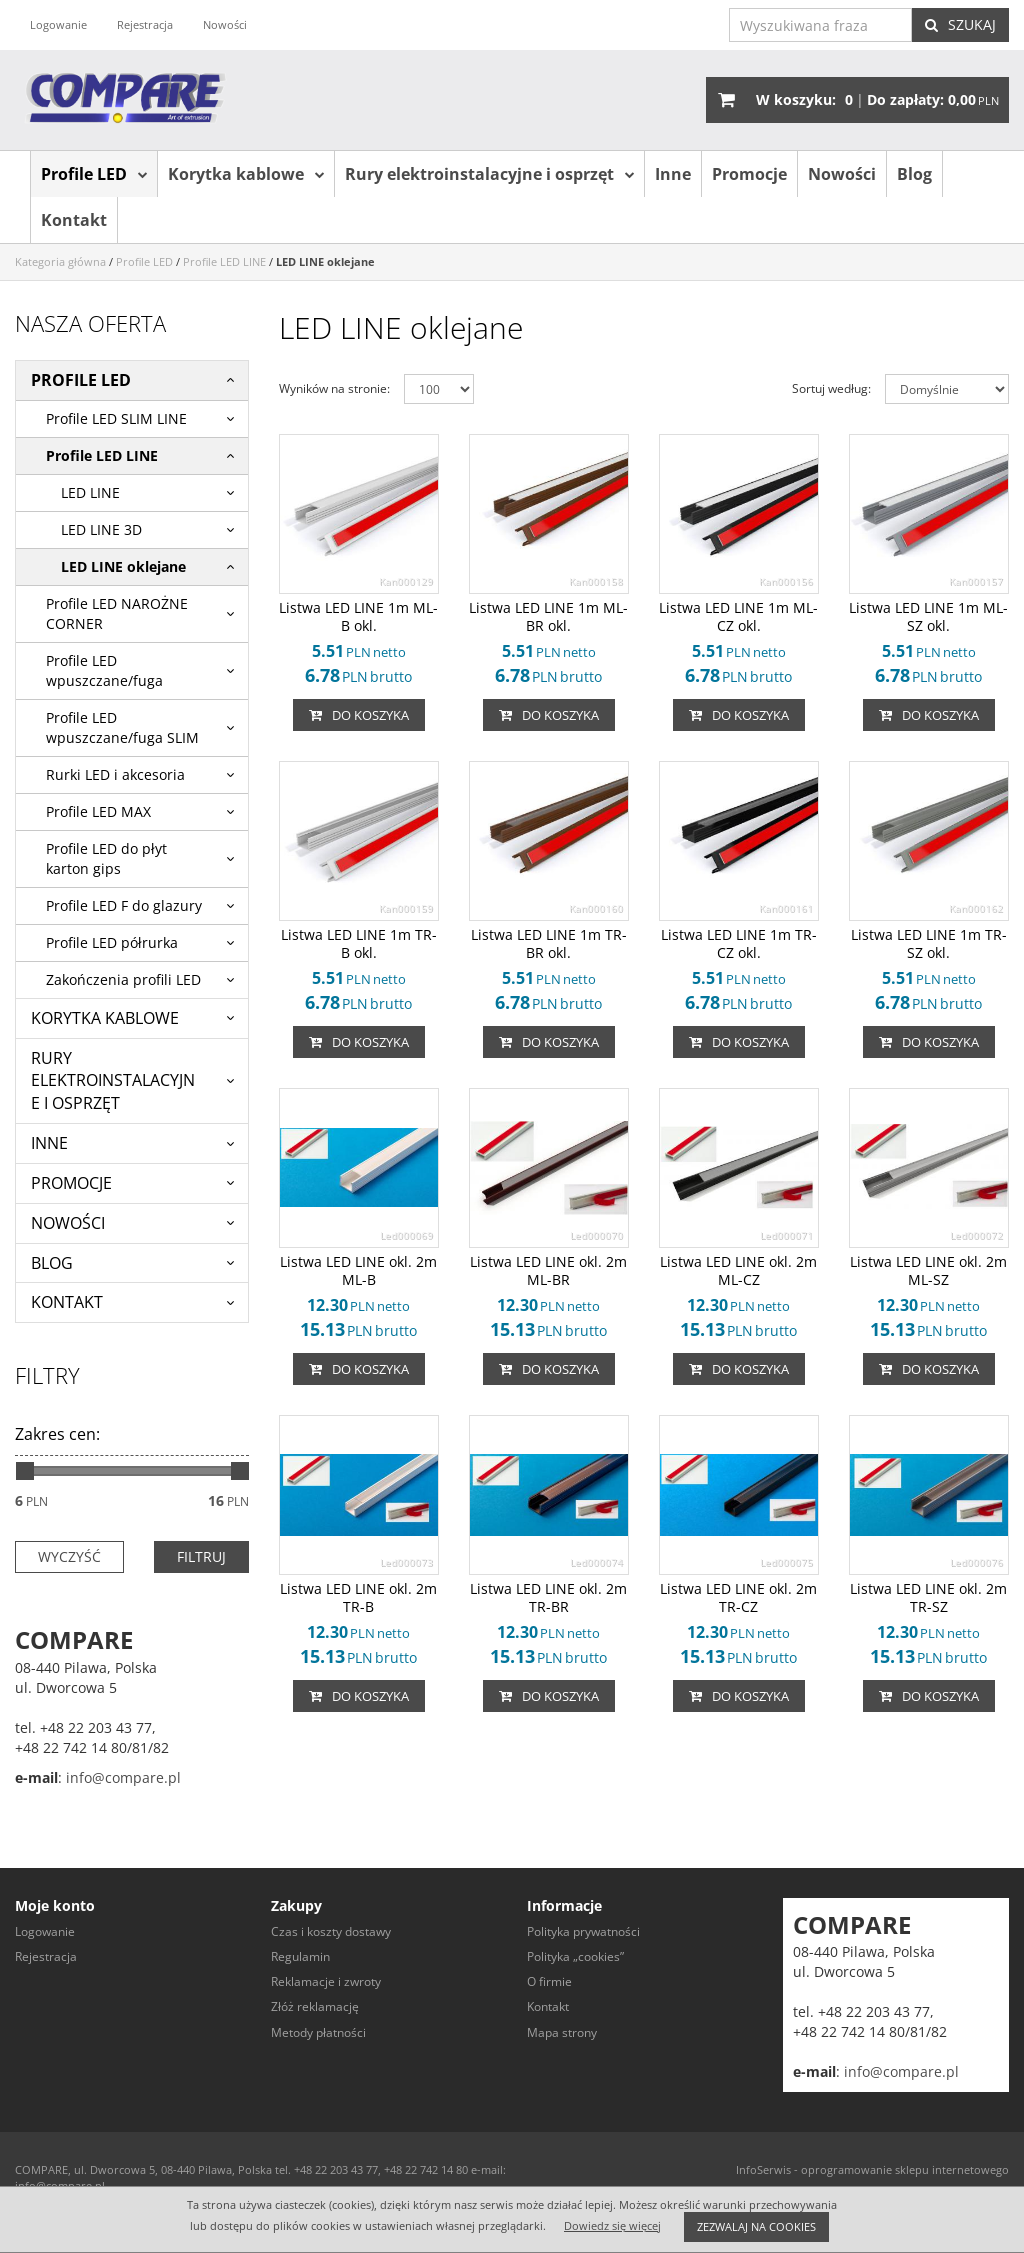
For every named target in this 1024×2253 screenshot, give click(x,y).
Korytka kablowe (236, 174)
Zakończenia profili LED (123, 979)
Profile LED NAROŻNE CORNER (117, 613)
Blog (914, 174)
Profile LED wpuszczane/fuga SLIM (122, 727)
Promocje (749, 174)
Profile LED (84, 174)
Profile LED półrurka (112, 942)
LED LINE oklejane (123, 566)
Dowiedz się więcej (612, 2225)
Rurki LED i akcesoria (115, 774)
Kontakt (74, 220)
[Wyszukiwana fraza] (820, 25)
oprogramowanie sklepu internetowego (905, 2169)
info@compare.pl (121, 1777)
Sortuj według (831, 388)
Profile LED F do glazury (124, 905)
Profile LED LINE (102, 455)
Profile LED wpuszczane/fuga (104, 670)
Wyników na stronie (334, 388)
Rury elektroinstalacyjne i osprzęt (479, 174)
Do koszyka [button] (359, 715)
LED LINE (90, 492)
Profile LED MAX (98, 811)
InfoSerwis (763, 2169)
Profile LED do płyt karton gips (106, 858)
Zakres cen (57, 1434)
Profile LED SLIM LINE (116, 418)
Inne (673, 174)
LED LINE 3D (101, 529)
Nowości (842, 174)
